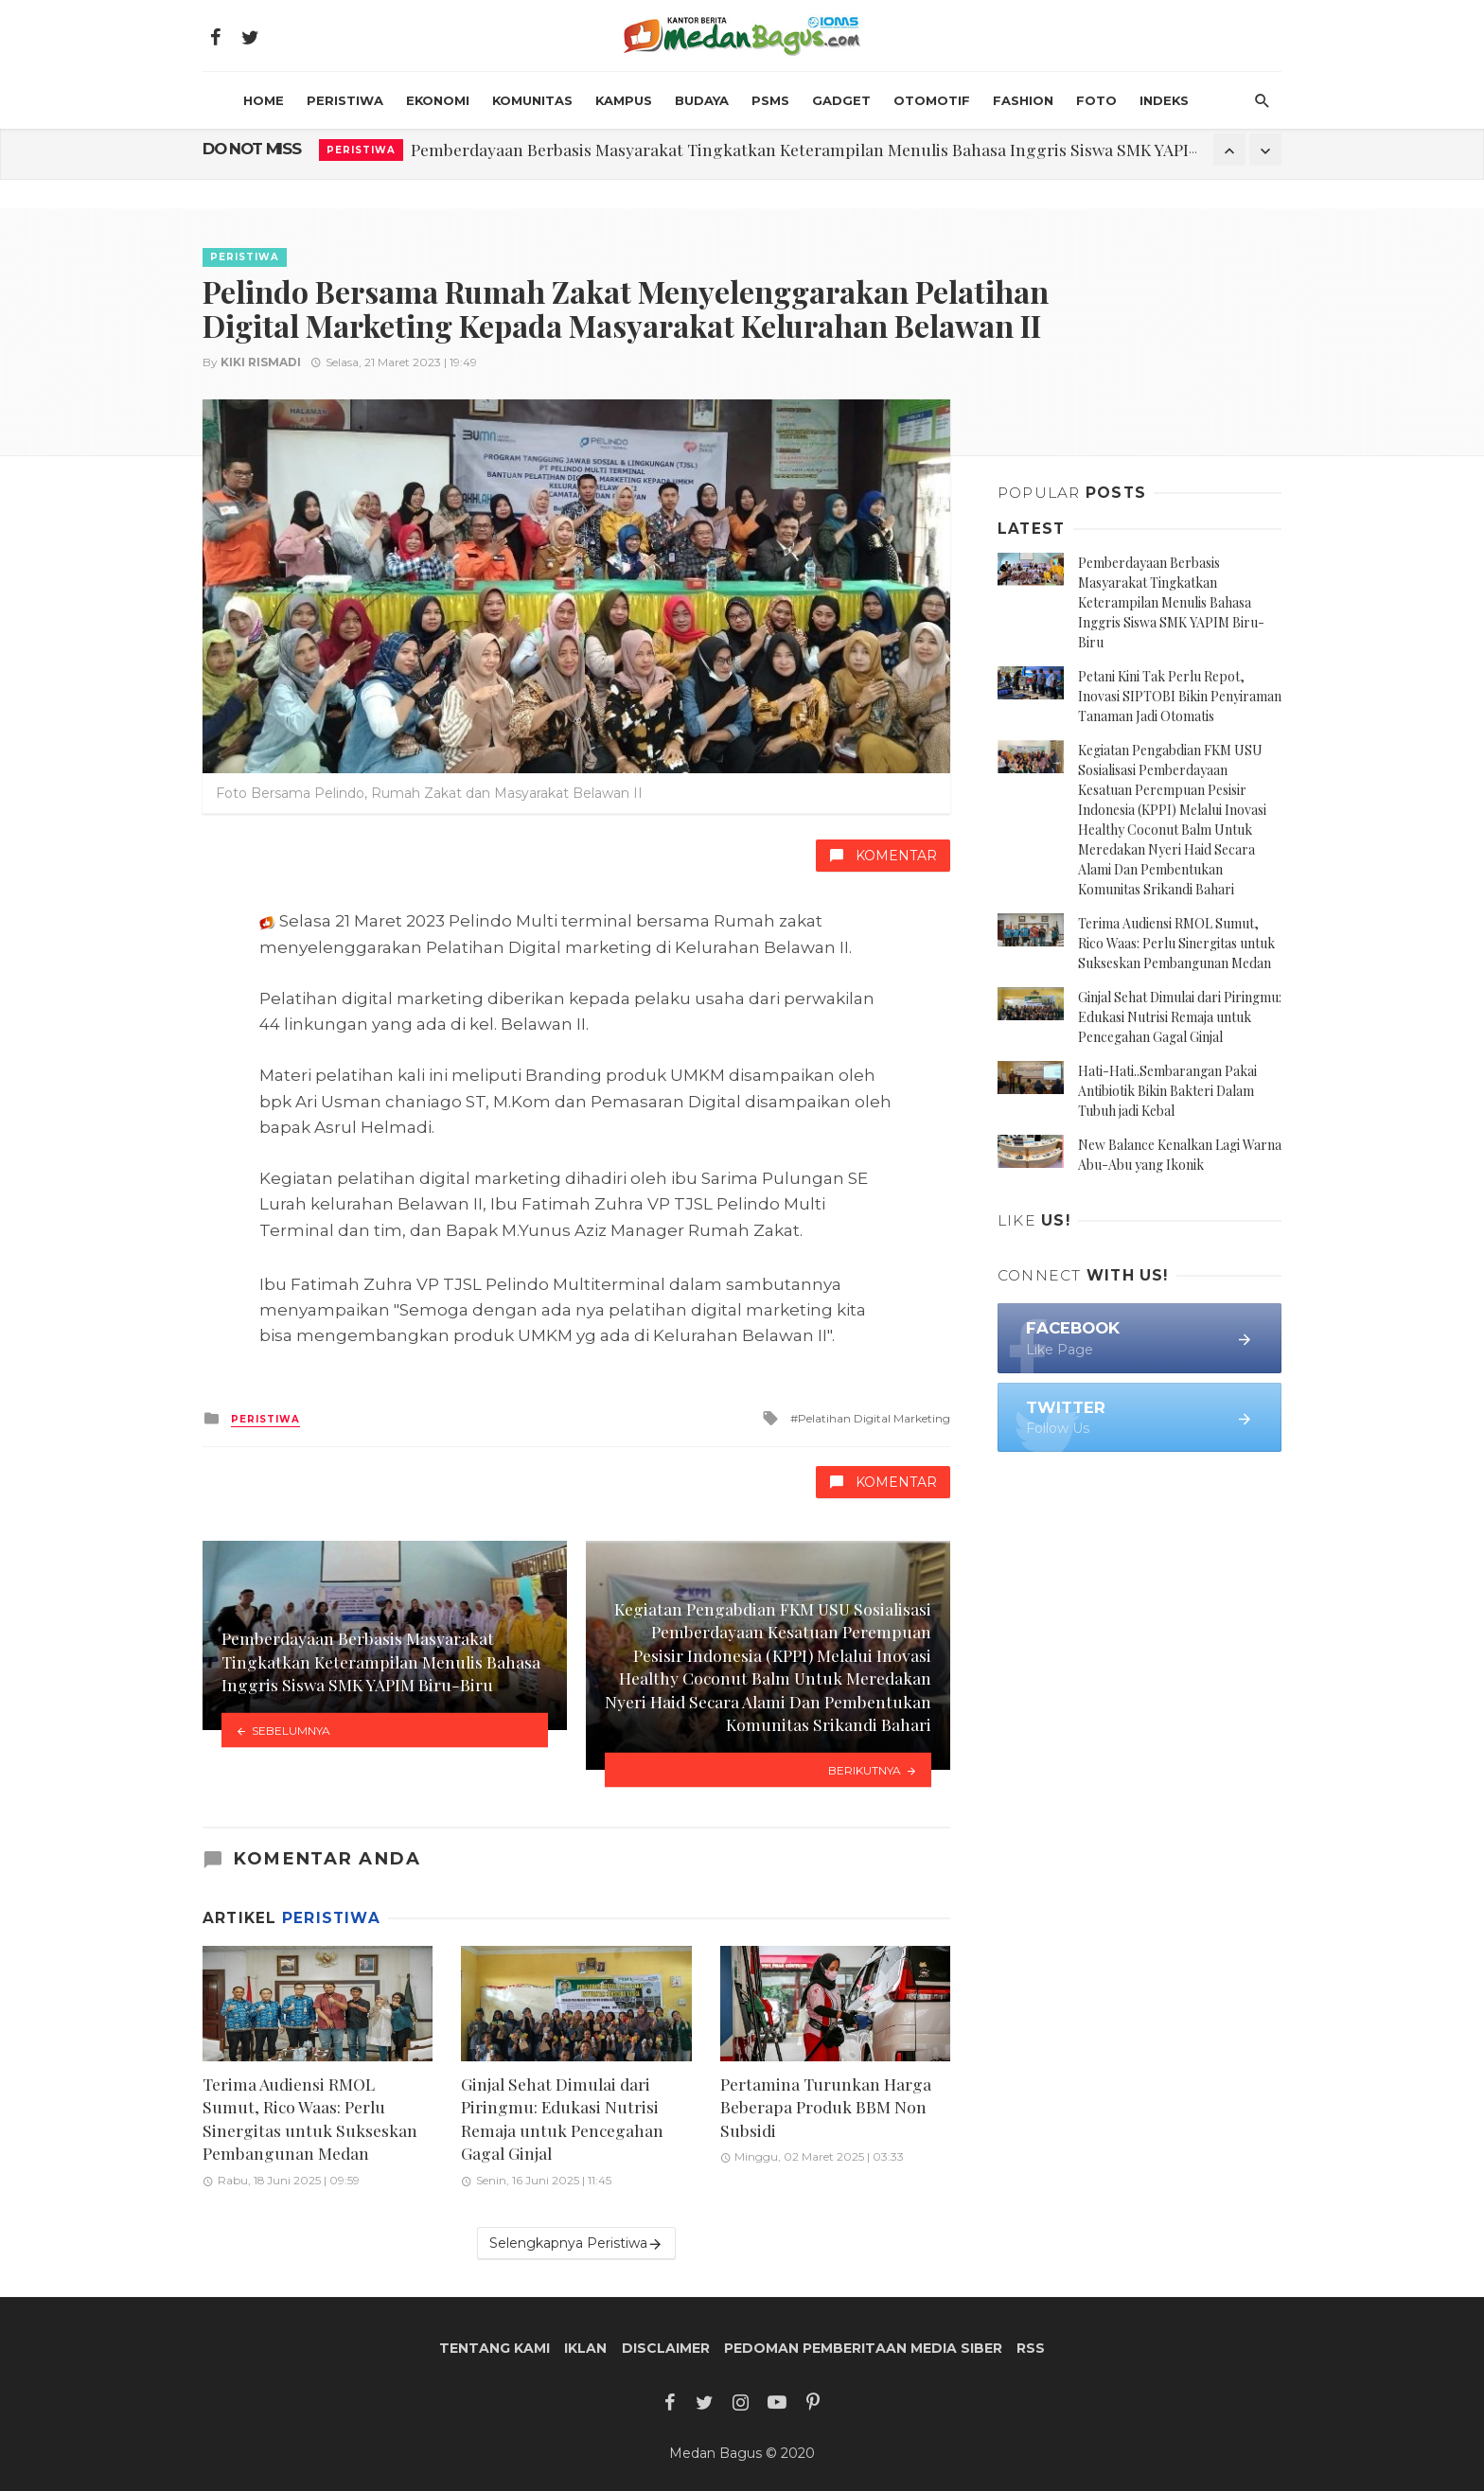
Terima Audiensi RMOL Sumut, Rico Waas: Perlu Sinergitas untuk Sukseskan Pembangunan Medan (310, 2118)
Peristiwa (345, 100)
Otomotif (931, 100)
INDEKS (1164, 100)
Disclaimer (666, 2348)
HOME (263, 100)
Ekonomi (437, 100)
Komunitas (532, 100)
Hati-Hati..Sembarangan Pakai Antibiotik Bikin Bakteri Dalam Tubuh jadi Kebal (1167, 1091)
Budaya (702, 100)
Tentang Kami (494, 2348)
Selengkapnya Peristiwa (576, 2243)
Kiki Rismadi (261, 362)
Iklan (585, 2348)
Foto (1096, 100)
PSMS (770, 100)
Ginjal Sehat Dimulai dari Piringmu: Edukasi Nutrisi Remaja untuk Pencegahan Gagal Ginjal (562, 2118)
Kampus (623, 100)
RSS (1030, 2348)
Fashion (1023, 100)
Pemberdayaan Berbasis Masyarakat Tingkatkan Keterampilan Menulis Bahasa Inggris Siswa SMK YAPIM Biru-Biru (846, 149)
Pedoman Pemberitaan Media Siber (863, 2348)
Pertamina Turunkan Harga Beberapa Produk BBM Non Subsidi (825, 2107)
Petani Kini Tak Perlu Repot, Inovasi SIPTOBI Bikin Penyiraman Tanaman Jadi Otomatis (1179, 696)
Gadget (841, 100)
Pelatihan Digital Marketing (874, 1418)
